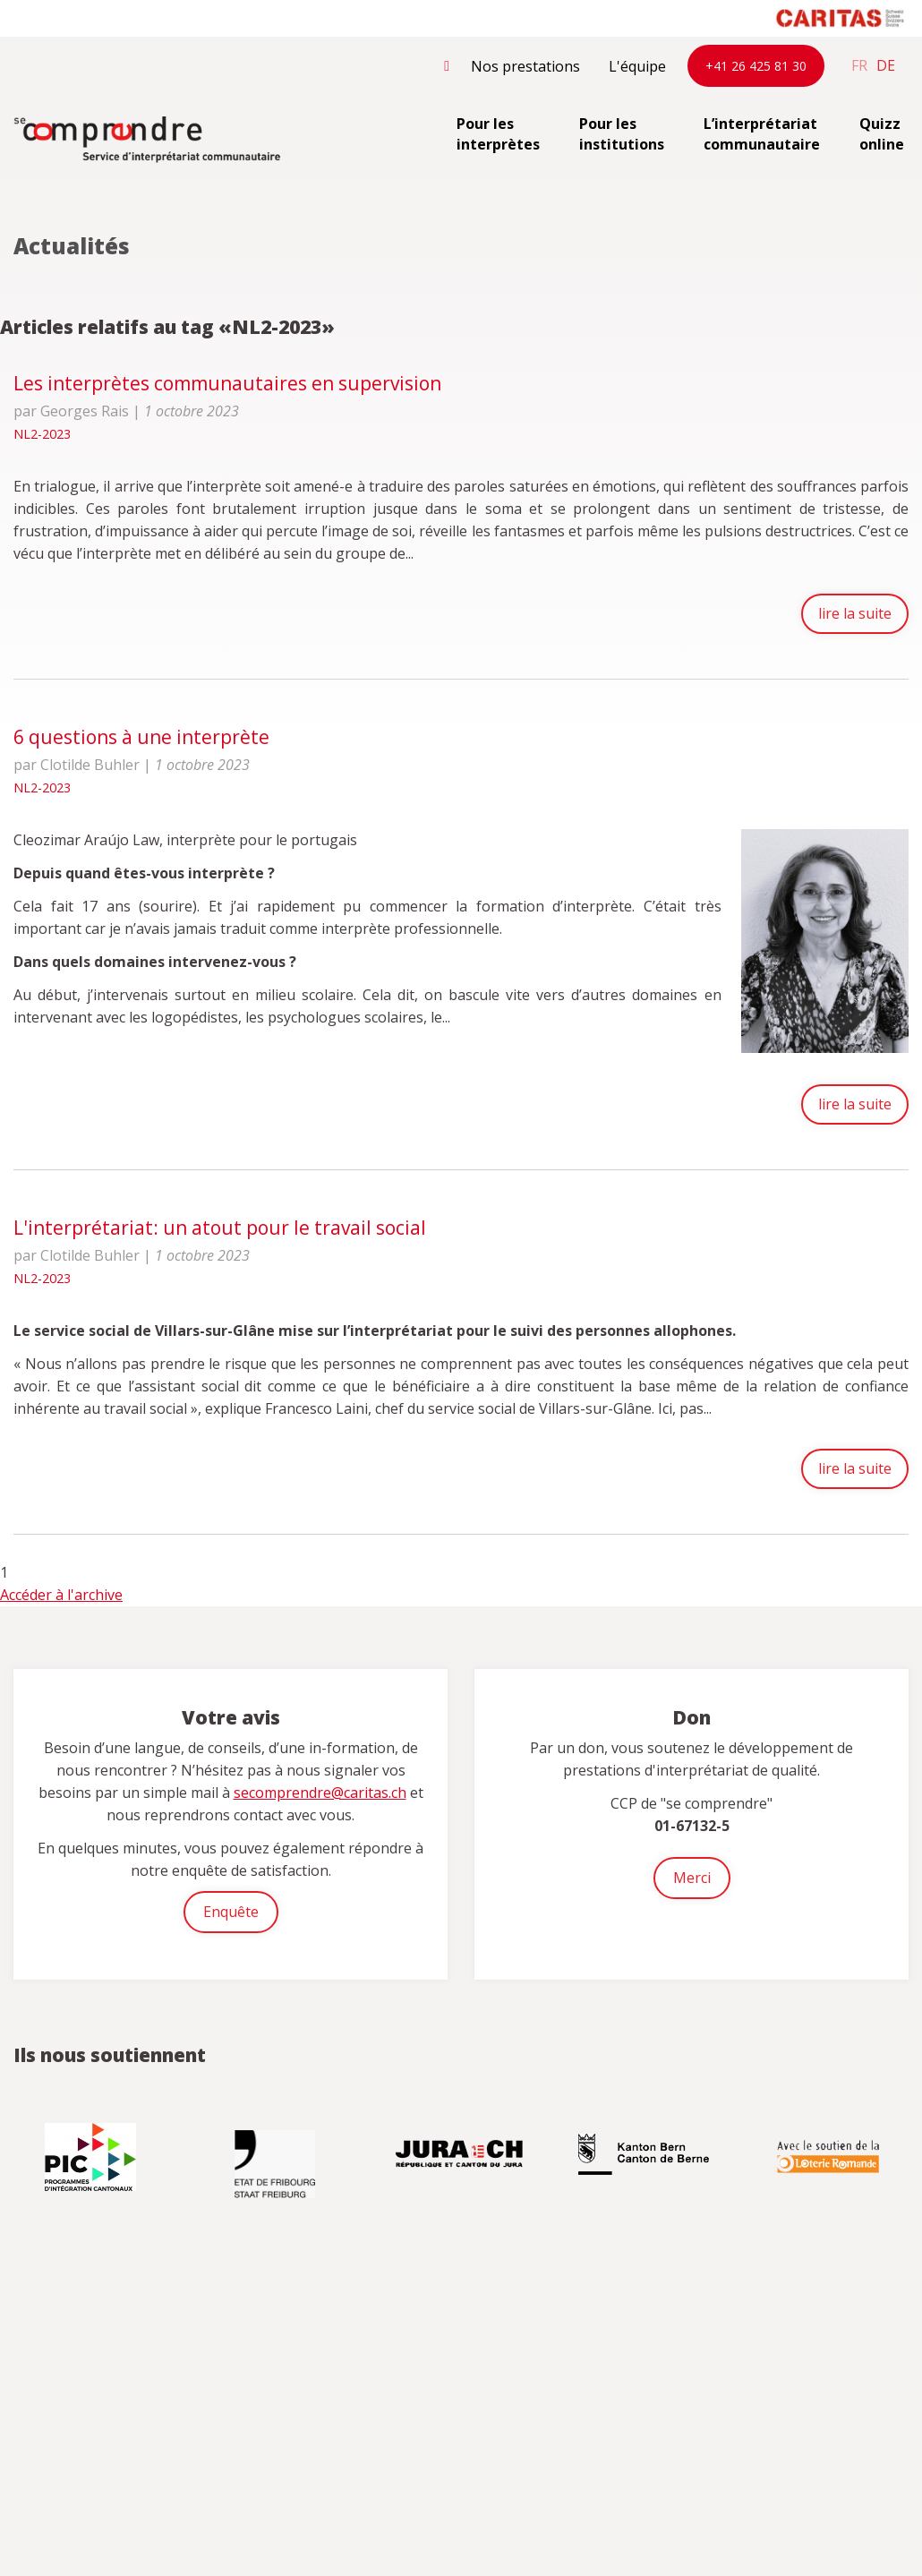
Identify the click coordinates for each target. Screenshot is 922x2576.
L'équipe (637, 66)
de (885, 65)
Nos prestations (525, 66)
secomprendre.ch (147, 140)
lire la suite (852, 614)
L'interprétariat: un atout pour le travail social (219, 1226)
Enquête (231, 1912)
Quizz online (881, 134)
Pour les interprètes (498, 134)
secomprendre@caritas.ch (320, 1793)
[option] (92, 2158)
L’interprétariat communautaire (762, 134)
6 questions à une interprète (141, 738)
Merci (692, 1878)
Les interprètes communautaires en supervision (227, 383)
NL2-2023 (42, 433)
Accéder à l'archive (61, 1595)
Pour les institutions (621, 134)
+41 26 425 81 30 (756, 65)
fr (859, 65)
